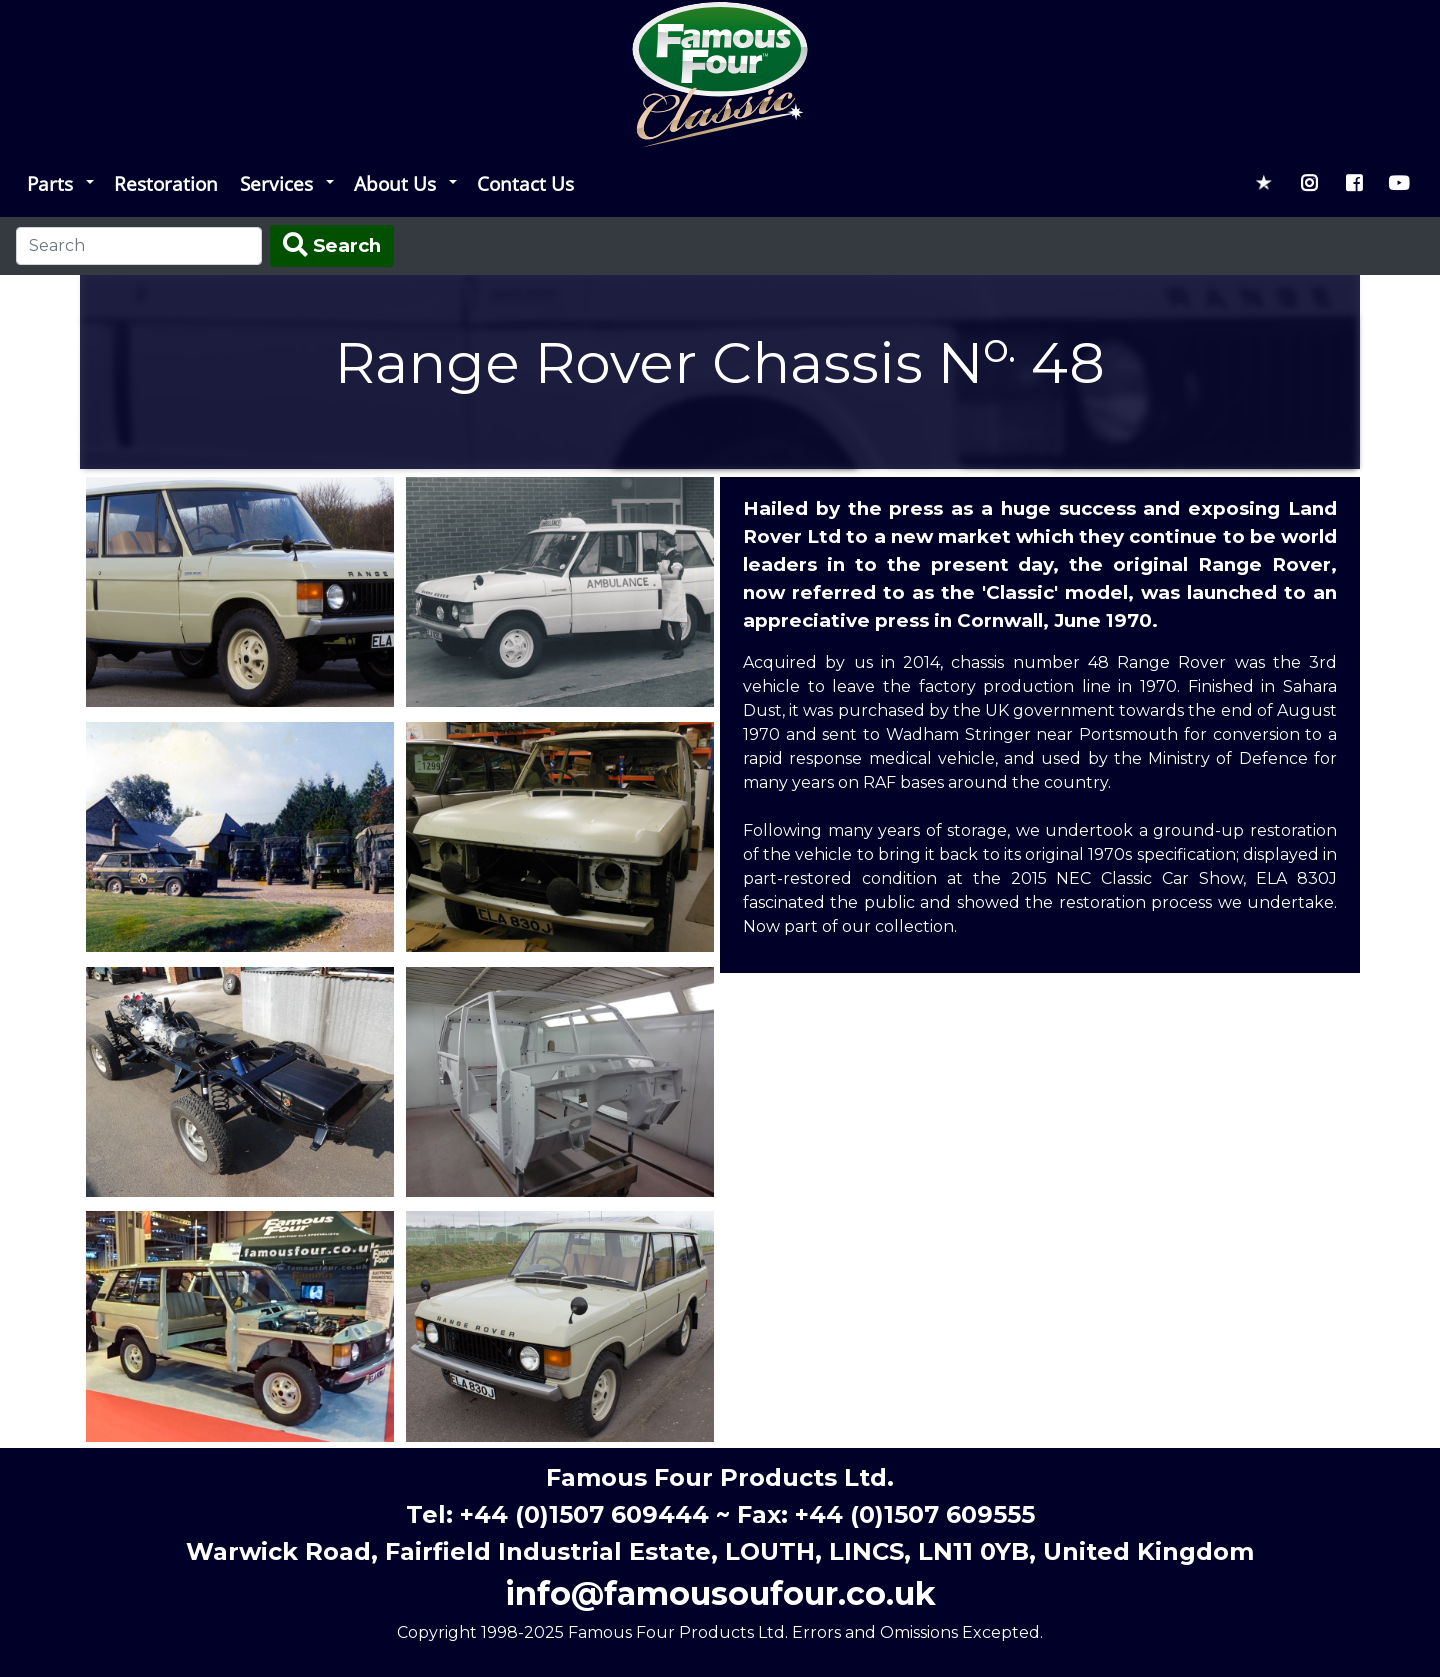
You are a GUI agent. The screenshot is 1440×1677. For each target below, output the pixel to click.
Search (332, 245)
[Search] (139, 246)
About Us (395, 183)
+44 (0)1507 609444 (584, 1514)
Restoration (166, 183)
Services (276, 183)
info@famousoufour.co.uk (720, 1593)
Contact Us (525, 183)
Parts (50, 183)
